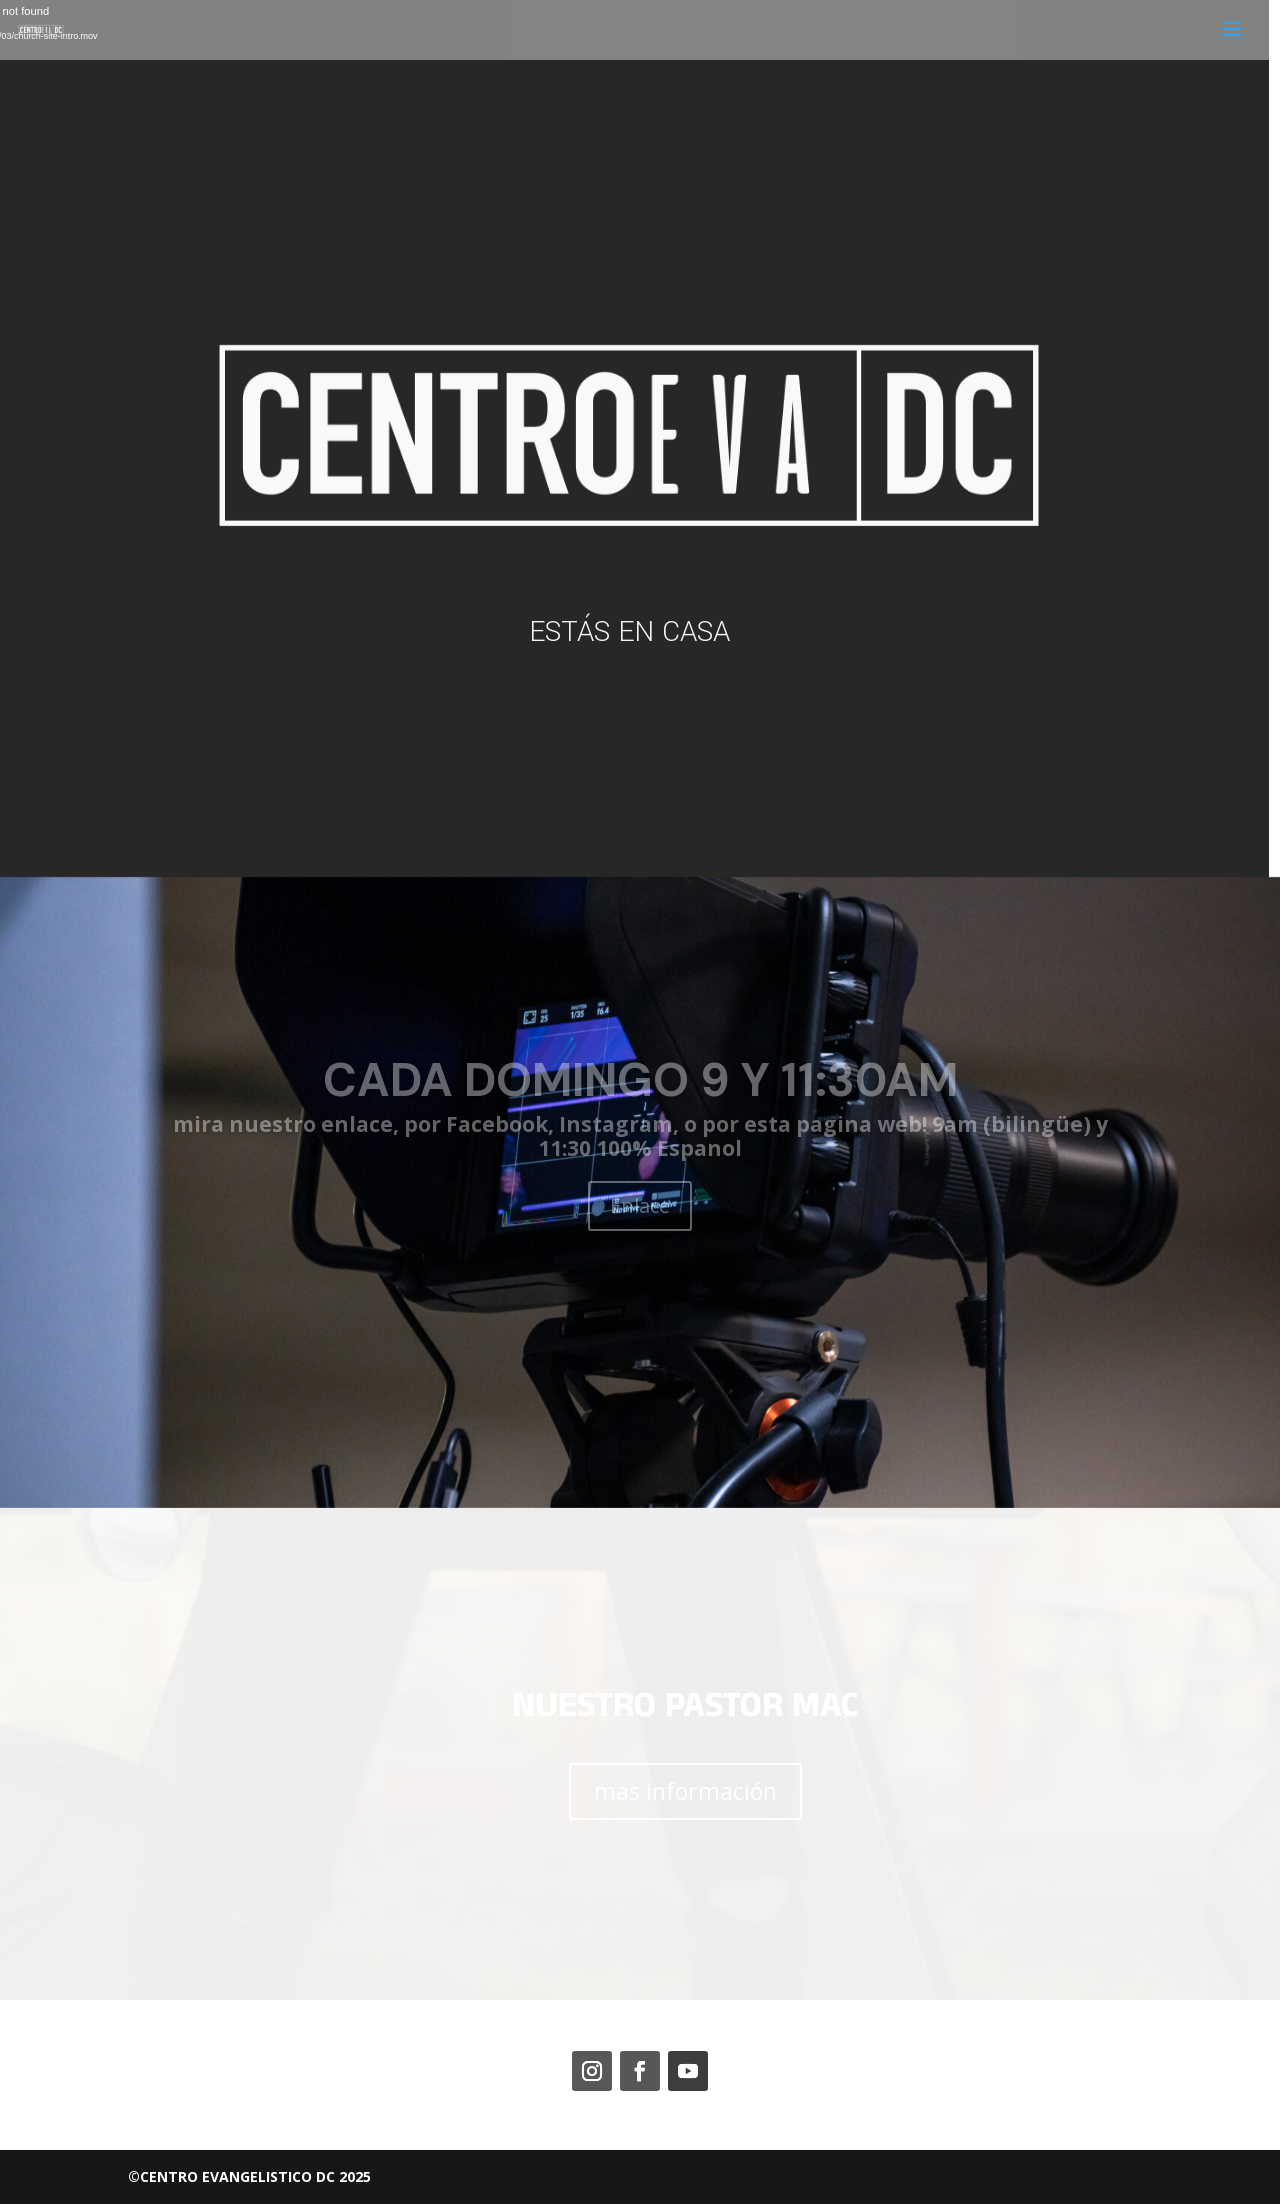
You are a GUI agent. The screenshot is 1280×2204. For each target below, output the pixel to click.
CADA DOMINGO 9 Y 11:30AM (640, 1080)
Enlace (640, 1205)
